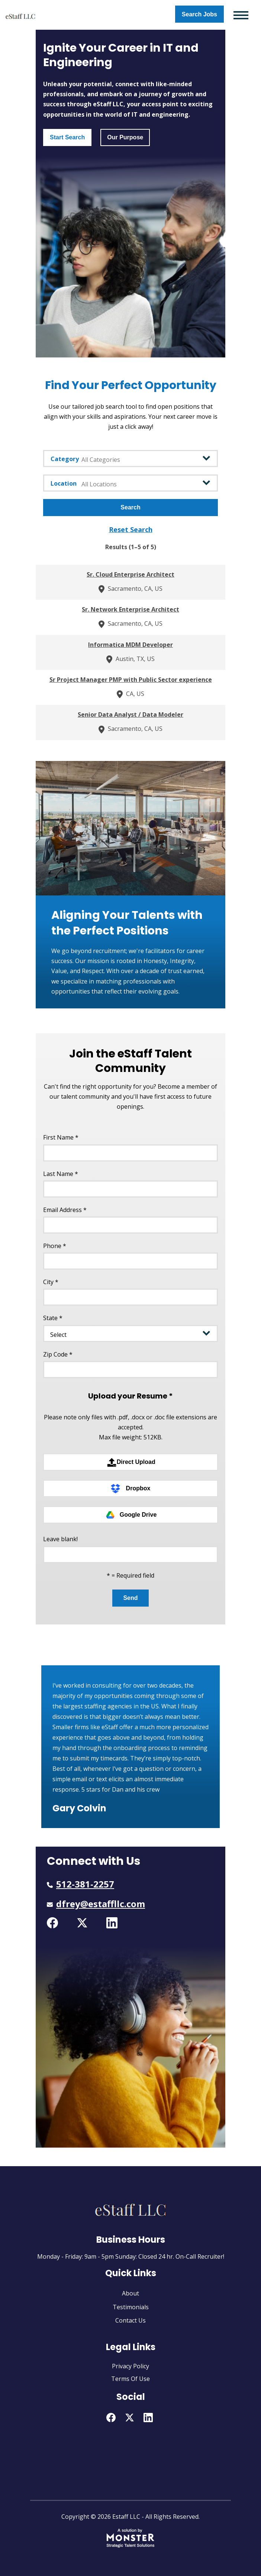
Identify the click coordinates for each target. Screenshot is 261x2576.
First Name (60, 1137)
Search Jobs (199, 14)
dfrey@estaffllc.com (100, 1904)
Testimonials (131, 2307)
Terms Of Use (130, 2379)
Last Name (60, 1174)
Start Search (67, 137)
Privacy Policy (130, 2366)
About (130, 2293)
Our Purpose (125, 137)
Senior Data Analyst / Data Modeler (130, 714)
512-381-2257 (85, 1884)
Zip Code (57, 1354)
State (52, 1318)
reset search (130, 529)
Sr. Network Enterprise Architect (130, 609)
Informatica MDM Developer (130, 645)
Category (65, 459)
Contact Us (130, 2320)
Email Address (65, 1210)
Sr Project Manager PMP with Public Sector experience (130, 679)
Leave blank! (60, 1539)
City (50, 1282)
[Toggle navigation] (240, 14)
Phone (54, 1246)
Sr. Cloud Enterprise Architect (130, 574)
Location (64, 483)
